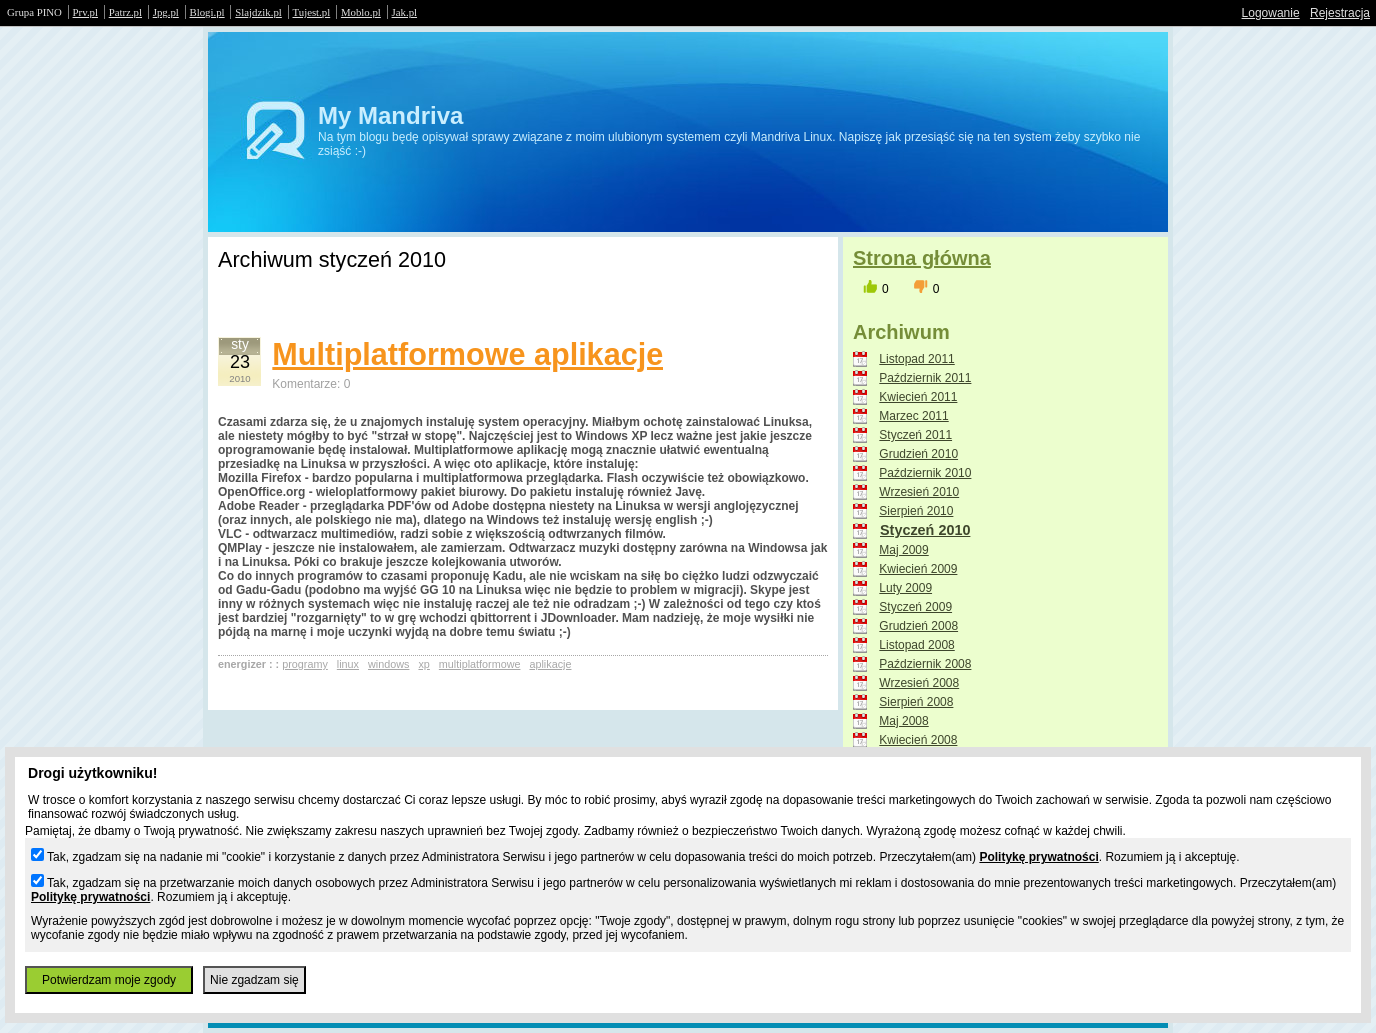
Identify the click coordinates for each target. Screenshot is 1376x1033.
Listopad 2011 (916, 359)
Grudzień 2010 (918, 454)
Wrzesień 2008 (919, 683)
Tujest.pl (312, 12)
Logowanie (1271, 13)
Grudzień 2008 (918, 626)
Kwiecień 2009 (918, 569)
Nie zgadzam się (254, 980)
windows (388, 664)
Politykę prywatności (1038, 857)
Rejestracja (1340, 13)
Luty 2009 (905, 588)
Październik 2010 (925, 473)
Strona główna (922, 258)
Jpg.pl (166, 12)
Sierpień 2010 (916, 511)
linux (348, 664)
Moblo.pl (361, 12)
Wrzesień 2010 (919, 492)
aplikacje (550, 664)
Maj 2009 (903, 550)
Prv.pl (85, 12)
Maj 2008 (903, 721)
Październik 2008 (925, 664)
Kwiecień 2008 (918, 740)
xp (423, 664)
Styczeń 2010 (925, 530)
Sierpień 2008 (916, 702)
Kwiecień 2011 (918, 397)
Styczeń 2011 (915, 435)
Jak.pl (405, 12)
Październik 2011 (925, 378)
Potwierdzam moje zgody (109, 980)
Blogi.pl (207, 12)
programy (305, 664)
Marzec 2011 (913, 416)
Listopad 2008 (916, 645)
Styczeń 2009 (915, 607)
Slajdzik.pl (258, 12)
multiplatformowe (480, 664)
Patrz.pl (125, 12)
